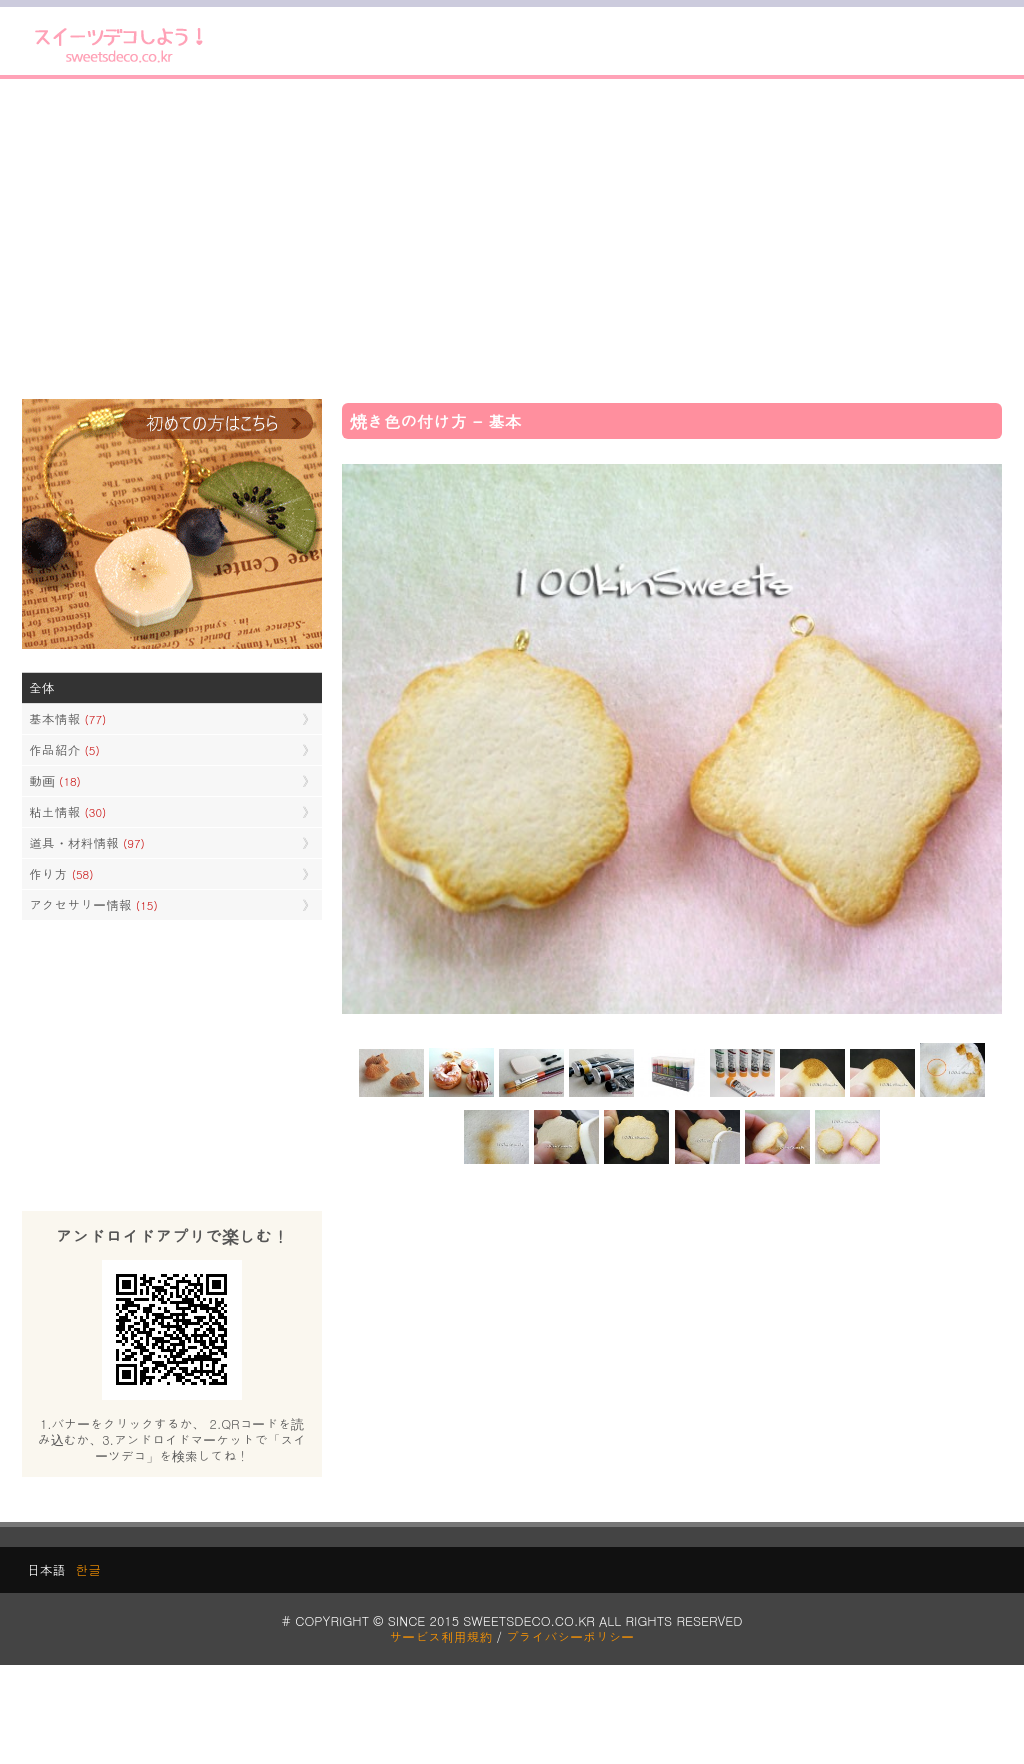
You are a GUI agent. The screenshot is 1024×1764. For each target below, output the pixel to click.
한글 (88, 1569)
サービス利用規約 (441, 1636)
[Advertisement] (512, 239)
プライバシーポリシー (570, 1636)
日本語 (46, 1569)
